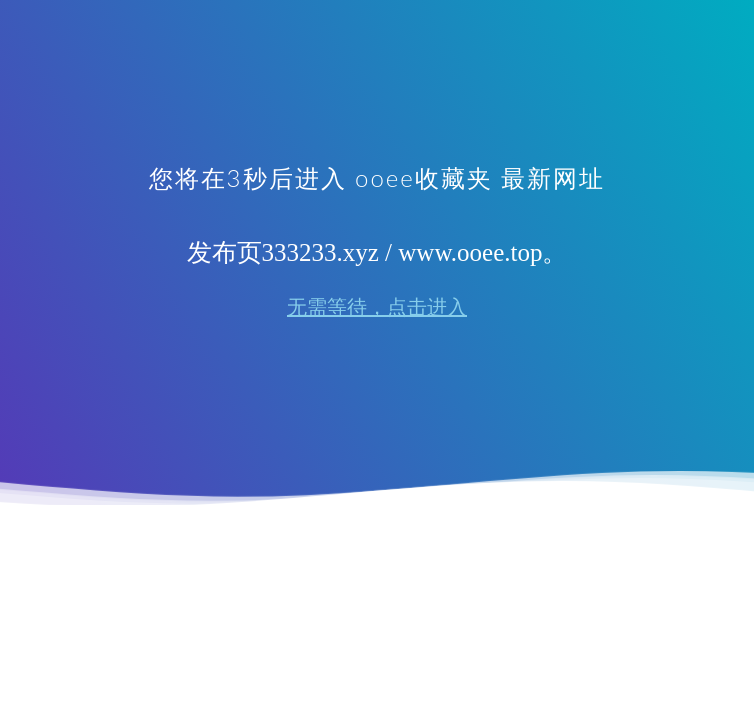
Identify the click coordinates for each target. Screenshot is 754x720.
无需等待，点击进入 (377, 307)
